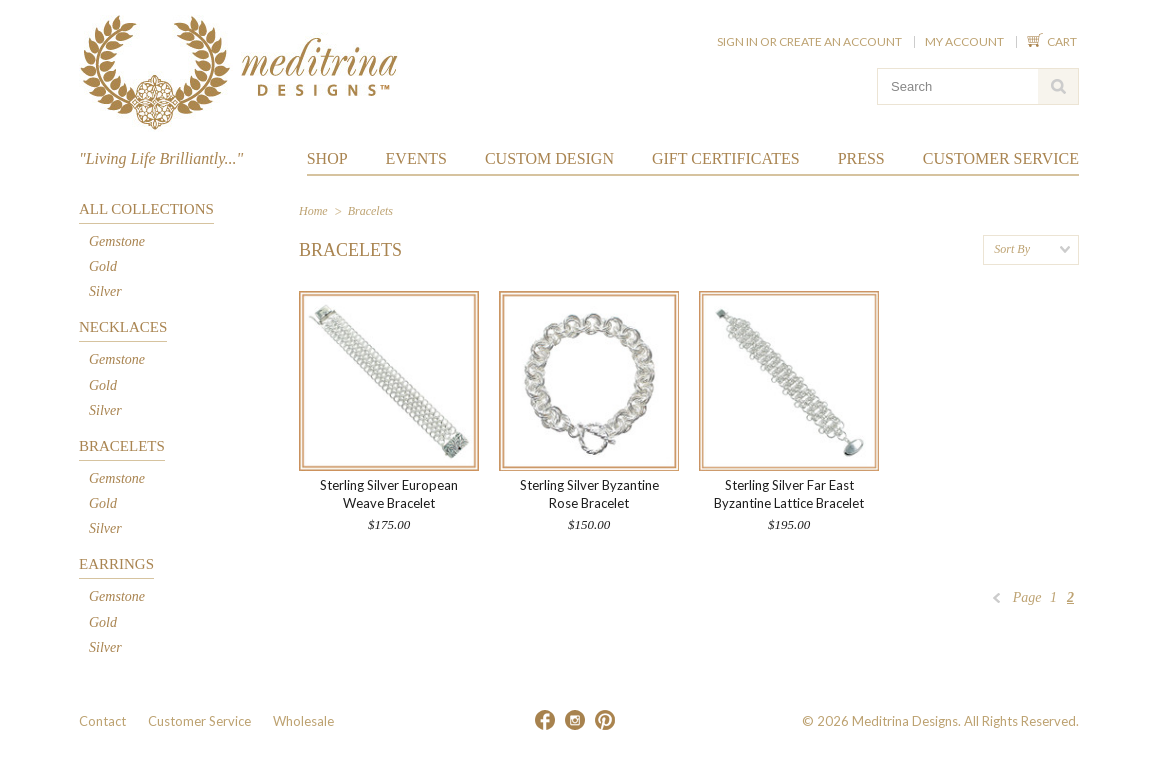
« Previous (997, 602)
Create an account (840, 41)
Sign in (737, 41)
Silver (105, 291)
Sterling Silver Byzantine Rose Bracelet (589, 494)
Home (313, 211)
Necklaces (123, 327)
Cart (1063, 41)
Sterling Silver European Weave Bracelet (389, 494)
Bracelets (122, 446)
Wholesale (303, 721)
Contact (102, 721)
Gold (103, 266)
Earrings (116, 564)
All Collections (146, 209)
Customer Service (199, 721)
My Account (964, 41)
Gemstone (117, 241)
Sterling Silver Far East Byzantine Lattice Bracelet (789, 494)
